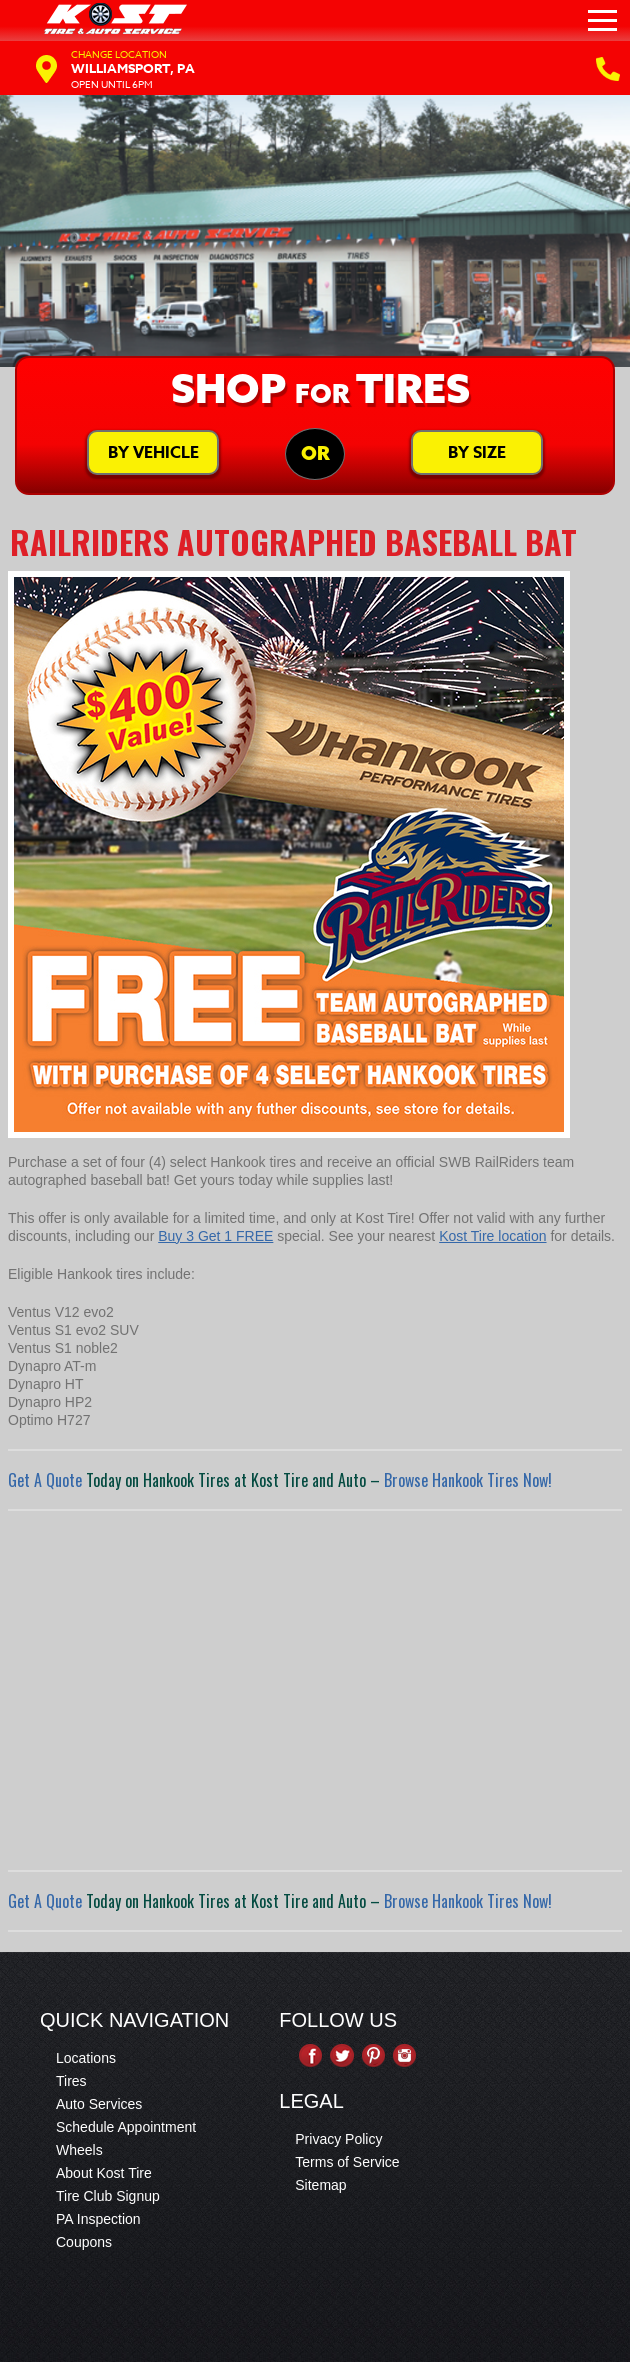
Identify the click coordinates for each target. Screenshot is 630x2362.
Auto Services (99, 2104)
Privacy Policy (338, 2139)
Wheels (79, 2150)
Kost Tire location (492, 1236)
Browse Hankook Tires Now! (468, 1480)
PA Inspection (98, 2219)
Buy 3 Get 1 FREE (215, 1236)
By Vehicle (153, 453)
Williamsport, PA (133, 68)
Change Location (119, 54)
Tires (71, 2081)
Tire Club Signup (108, 2196)
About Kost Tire (104, 2173)
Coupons (84, 2242)
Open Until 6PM (112, 84)
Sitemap (320, 2185)
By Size (477, 453)
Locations (86, 2058)
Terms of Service (347, 2162)
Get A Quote (45, 1480)
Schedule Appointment (126, 2127)
